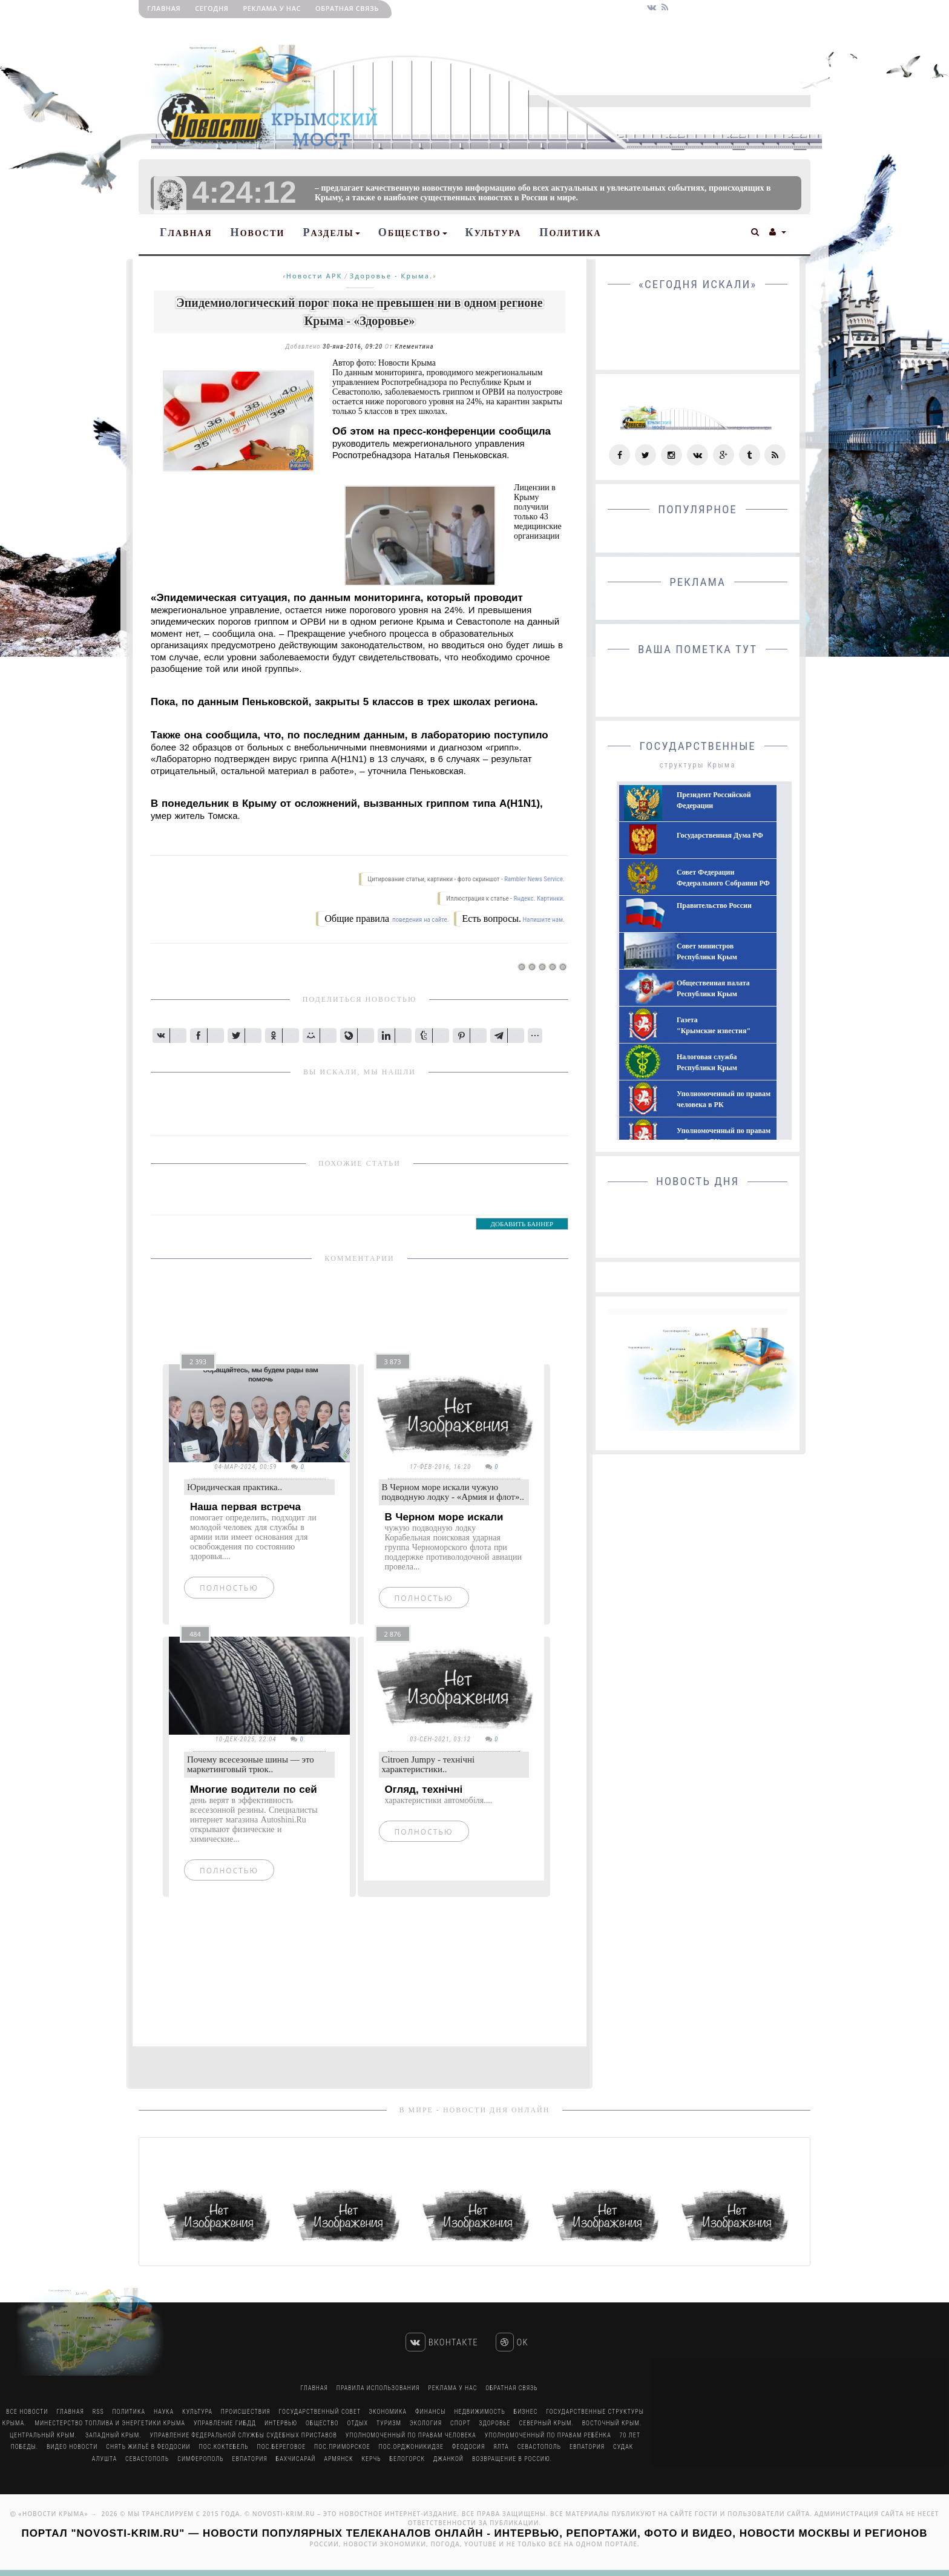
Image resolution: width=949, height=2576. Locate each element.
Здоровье (494, 2423)
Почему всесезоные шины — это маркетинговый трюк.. (250, 1765)
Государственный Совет (321, 2411)
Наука (164, 2411)
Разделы (331, 232)
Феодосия (468, 2446)
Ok (512, 2342)
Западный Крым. (113, 2435)
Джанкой (448, 2459)
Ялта (501, 2446)
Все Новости (27, 2411)
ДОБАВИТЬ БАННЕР (522, 1223)
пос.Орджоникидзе (411, 2446)
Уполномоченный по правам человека (411, 2435)
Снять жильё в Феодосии (148, 2446)
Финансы (430, 2411)
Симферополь (200, 2459)
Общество (412, 232)
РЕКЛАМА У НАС (272, 8)
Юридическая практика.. (234, 1487)
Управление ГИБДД (225, 2423)
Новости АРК (314, 275)
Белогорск (407, 2459)
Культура (493, 232)
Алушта (104, 2459)
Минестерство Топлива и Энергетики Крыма (109, 2423)
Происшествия (246, 2411)
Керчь (371, 2459)
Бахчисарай (296, 2459)
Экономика (388, 2411)
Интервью (280, 2423)
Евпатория (587, 2446)
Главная (163, 8)
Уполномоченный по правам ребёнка (548, 2435)
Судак (623, 2446)
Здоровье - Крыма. (391, 275)
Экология (426, 2423)
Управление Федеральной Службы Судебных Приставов (243, 2435)
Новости (258, 232)
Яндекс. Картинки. (539, 898)
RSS (98, 2411)
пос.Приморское (342, 2446)
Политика (570, 232)
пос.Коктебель (224, 2446)
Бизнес (526, 2411)
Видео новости (72, 2446)
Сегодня (211, 8)
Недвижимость (479, 2411)
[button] (755, 230)
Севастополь (539, 2446)
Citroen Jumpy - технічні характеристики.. (428, 1765)
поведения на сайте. (420, 920)
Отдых (358, 2423)
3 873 (392, 1361)
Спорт (460, 2423)
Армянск (338, 2459)
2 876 (392, 1633)
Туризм (388, 2423)
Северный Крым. (546, 2423)
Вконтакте (442, 2342)
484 (195, 1633)
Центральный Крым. (43, 2435)
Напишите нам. (544, 920)
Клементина (414, 346)
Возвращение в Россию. (512, 2459)
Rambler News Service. (534, 879)
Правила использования (378, 2388)
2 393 (197, 1361)
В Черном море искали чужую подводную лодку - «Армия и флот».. (453, 1492)
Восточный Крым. (612, 2423)
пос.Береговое (281, 2446)
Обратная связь (347, 8)
